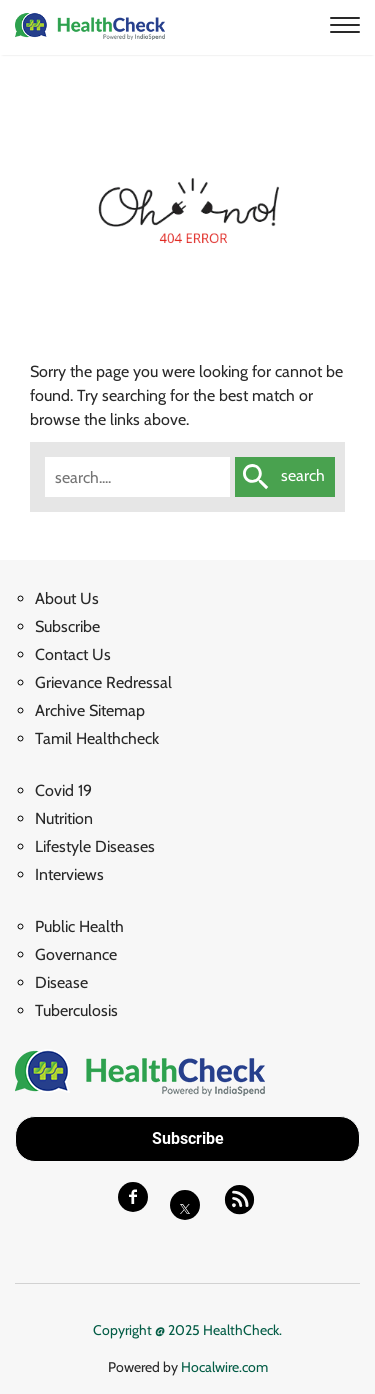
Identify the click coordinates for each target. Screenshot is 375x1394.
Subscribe (67, 626)
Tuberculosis (76, 1010)
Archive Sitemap (90, 710)
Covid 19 (63, 790)
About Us (67, 598)
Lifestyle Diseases (95, 846)
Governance (76, 954)
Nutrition (64, 818)
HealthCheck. (242, 1330)
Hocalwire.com (224, 1367)
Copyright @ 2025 (148, 1330)
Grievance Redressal (103, 682)
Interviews (69, 874)
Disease (61, 982)
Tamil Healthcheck (97, 738)
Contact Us (73, 654)
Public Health (79, 926)
